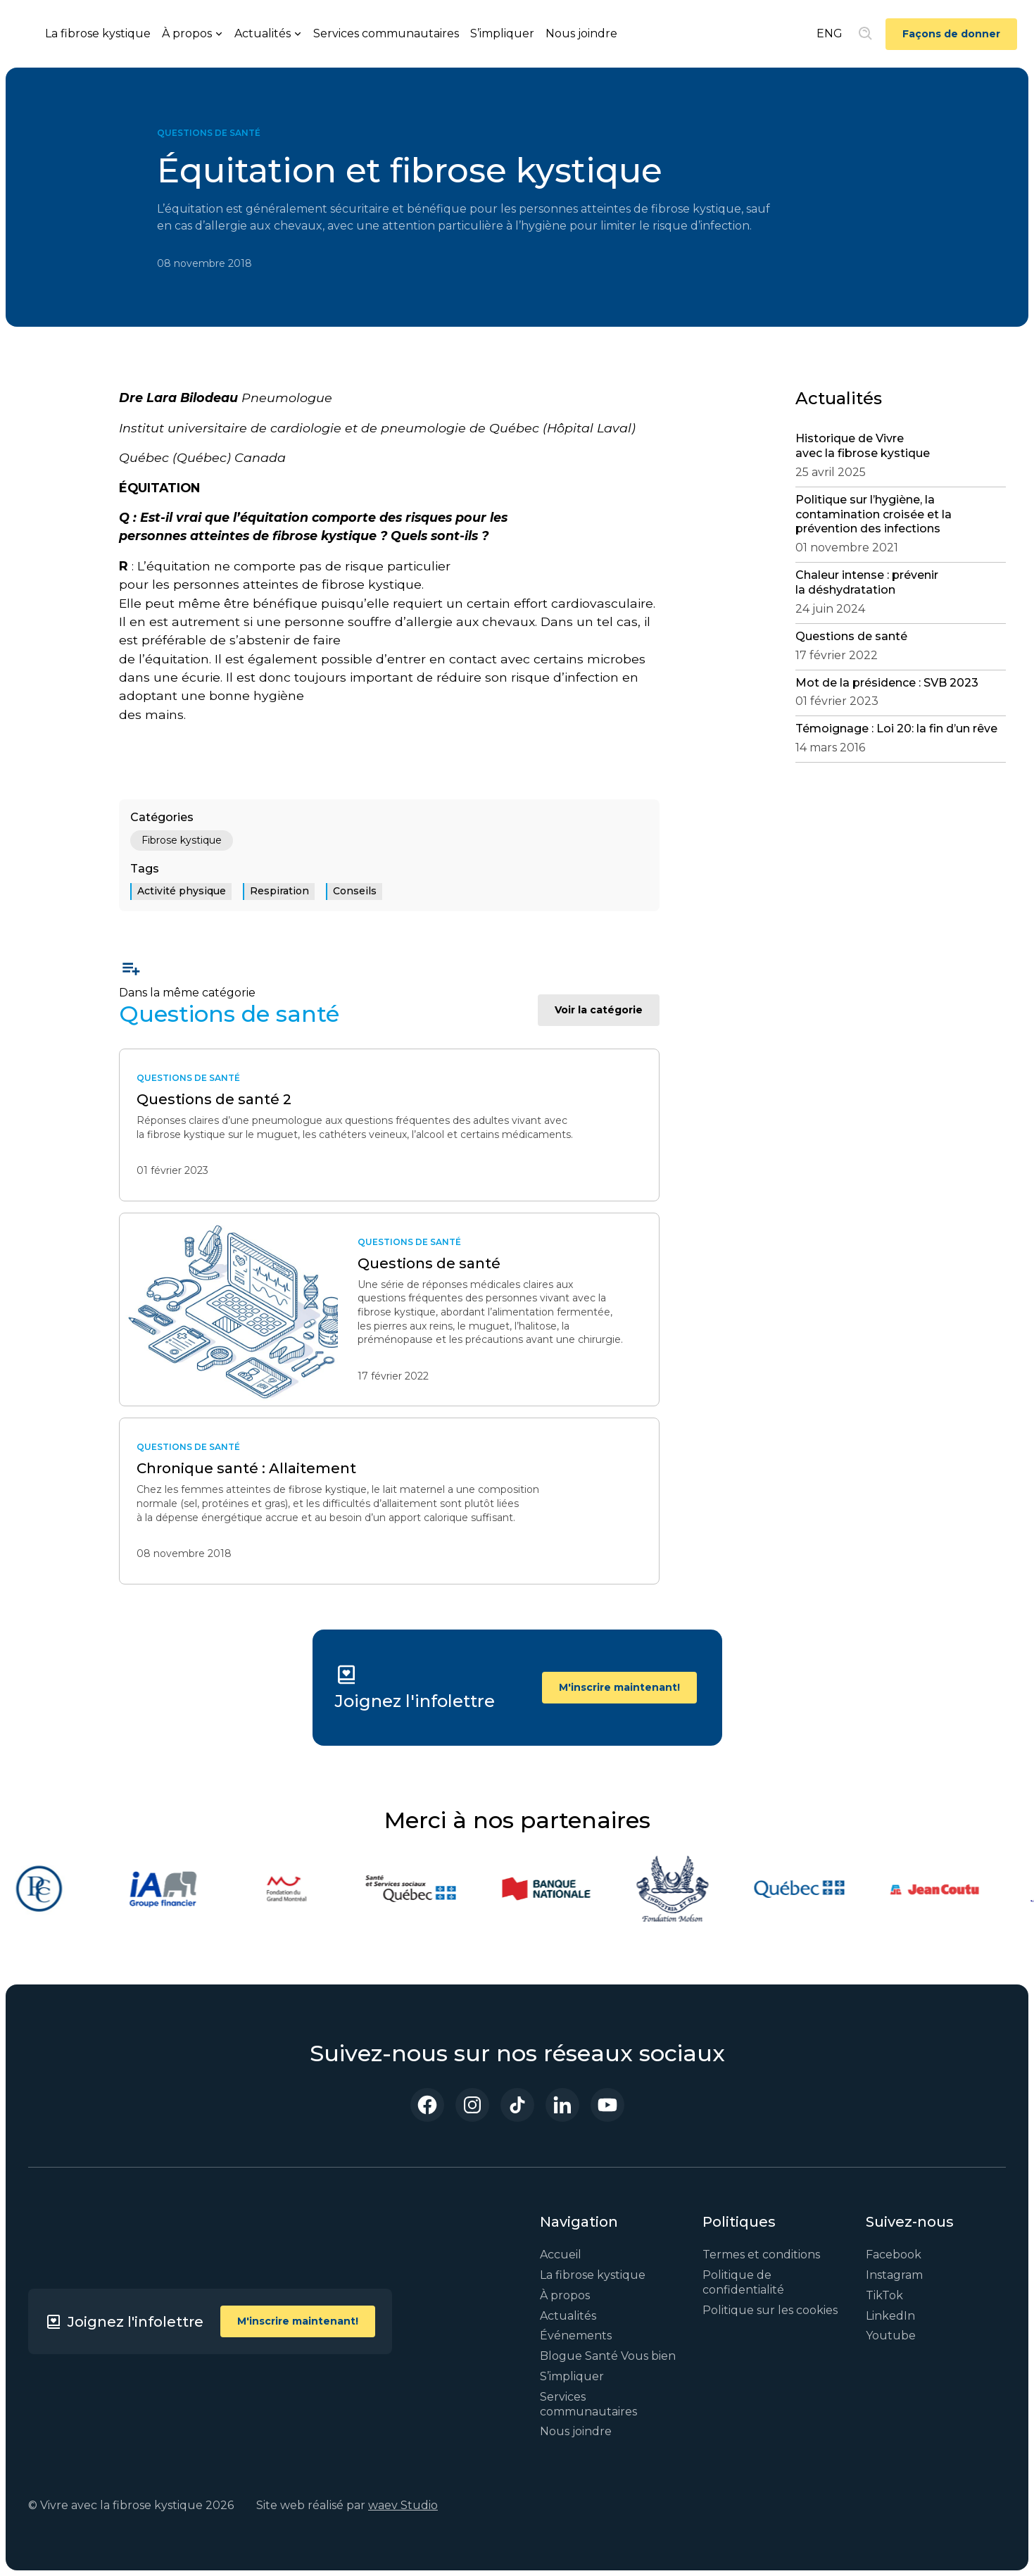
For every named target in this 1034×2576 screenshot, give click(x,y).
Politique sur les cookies (770, 2310)
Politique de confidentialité (743, 2282)
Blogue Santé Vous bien (608, 2356)
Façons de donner (951, 33)
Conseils (355, 890)
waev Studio (403, 2505)
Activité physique (181, 890)
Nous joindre (581, 33)
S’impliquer (502, 33)
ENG (830, 33)
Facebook (893, 2254)
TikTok (884, 2295)
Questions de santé (208, 132)
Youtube (891, 2335)
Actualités (568, 2315)
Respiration (279, 890)
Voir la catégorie (599, 1009)
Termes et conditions (761, 2254)
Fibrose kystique (181, 840)
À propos (565, 2295)
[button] (192, 34)
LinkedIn (890, 2315)
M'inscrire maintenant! (619, 1687)
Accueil (560, 2254)
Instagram (894, 2275)
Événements (576, 2335)
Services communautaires (386, 33)
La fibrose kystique (98, 33)
